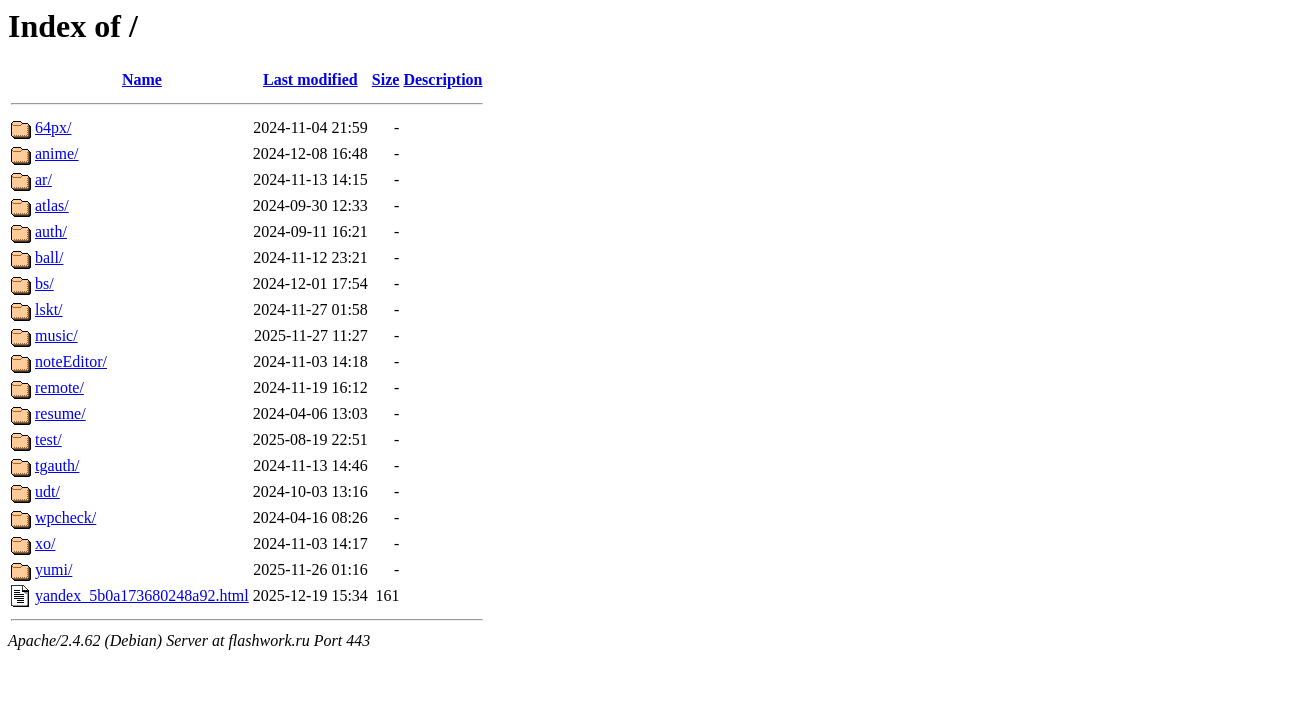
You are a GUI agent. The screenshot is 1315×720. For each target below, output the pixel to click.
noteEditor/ (71, 361)
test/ (48, 439)
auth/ (51, 231)
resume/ (60, 413)
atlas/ (52, 205)
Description (442, 79)
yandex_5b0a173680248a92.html (142, 595)
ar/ (43, 179)
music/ (56, 335)
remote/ (59, 387)
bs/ (44, 283)
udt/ (47, 491)
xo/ (45, 543)
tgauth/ (57, 465)
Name (142, 79)
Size (386, 79)
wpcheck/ (65, 517)
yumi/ (53, 569)
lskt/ (49, 309)
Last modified (310, 79)
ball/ (49, 257)
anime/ (57, 153)
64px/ (53, 127)
